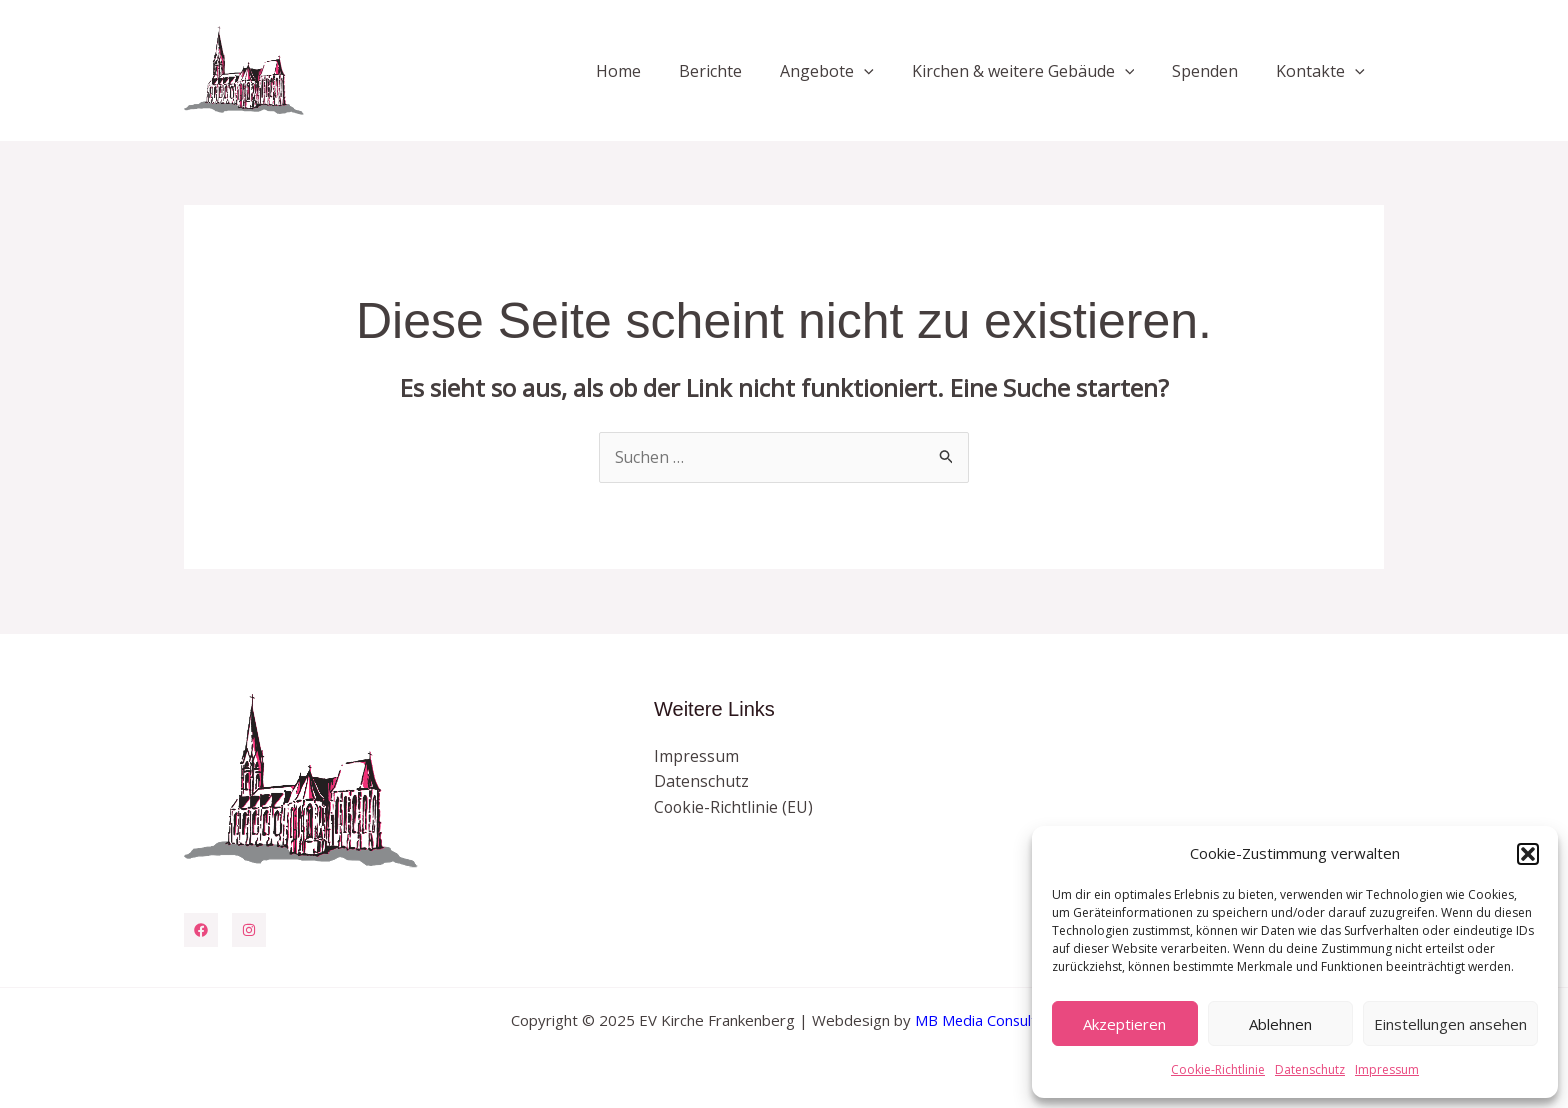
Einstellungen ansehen (1450, 1024)
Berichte (737, 71)
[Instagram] (249, 930)
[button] (1528, 854)
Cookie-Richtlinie (1218, 1069)
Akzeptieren (1124, 1024)
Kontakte (1323, 71)
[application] (885, 71)
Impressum (1387, 1069)
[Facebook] (201, 930)
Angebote (848, 71)
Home (651, 71)
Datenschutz (1310, 1069)
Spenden (1214, 71)
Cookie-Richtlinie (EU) (734, 807)
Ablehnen (1280, 1024)
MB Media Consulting (986, 1020)
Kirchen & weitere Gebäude (1038, 71)
